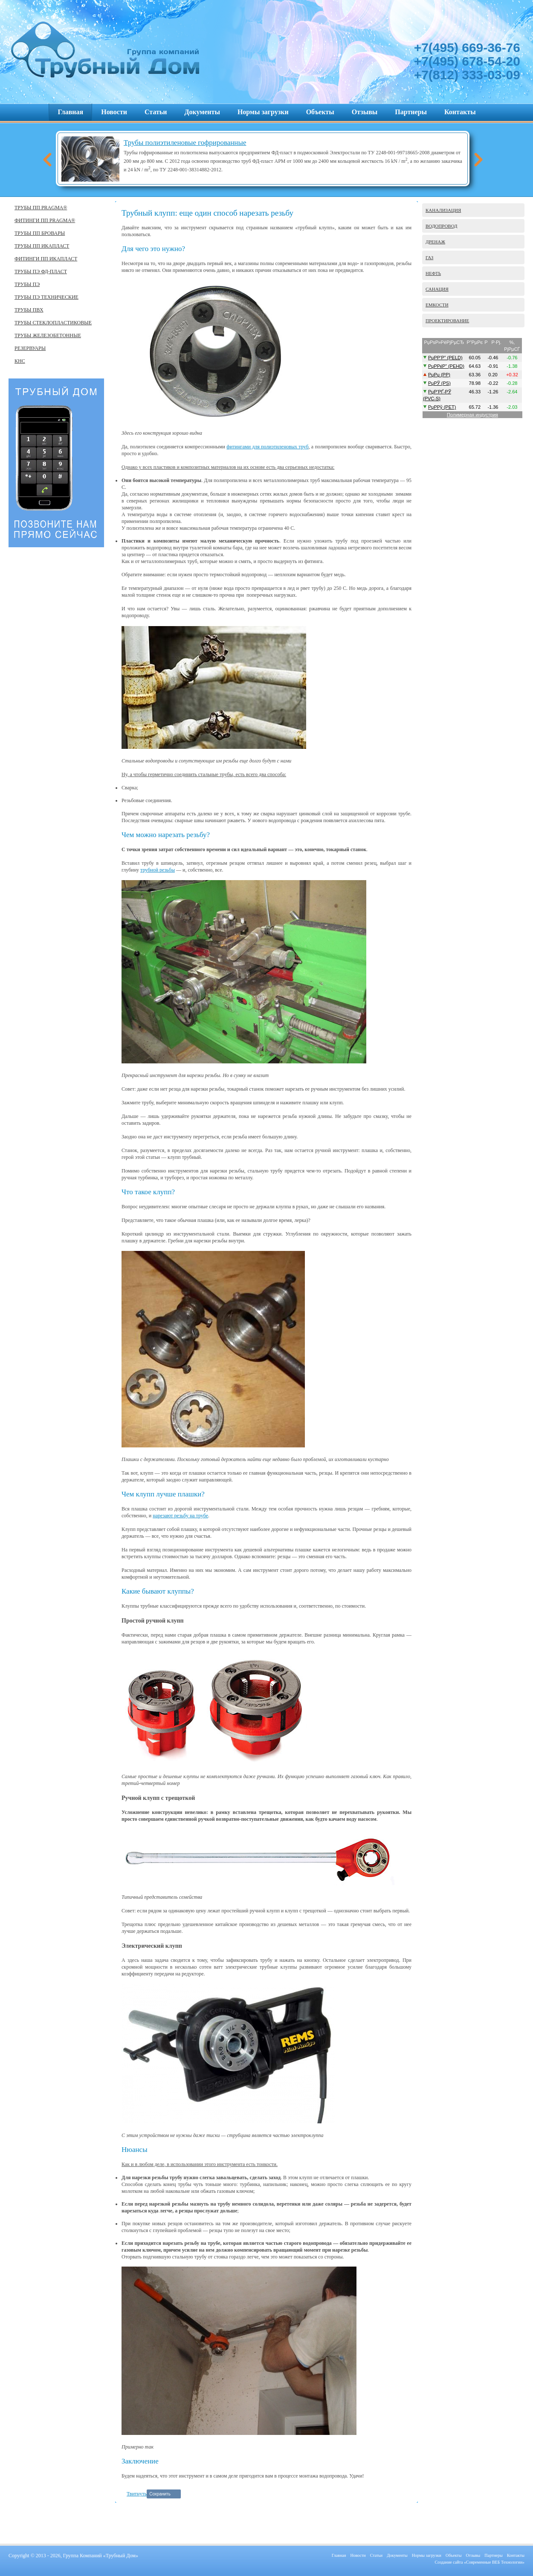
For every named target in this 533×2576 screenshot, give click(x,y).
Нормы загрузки (263, 112)
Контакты (460, 112)
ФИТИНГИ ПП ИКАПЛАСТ (45, 259)
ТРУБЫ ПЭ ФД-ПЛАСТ (40, 271)
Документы (202, 112)
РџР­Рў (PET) (442, 407)
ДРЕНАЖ (435, 241)
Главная (70, 112)
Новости (114, 112)
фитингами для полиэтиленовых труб (267, 447)
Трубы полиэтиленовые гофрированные (185, 143)
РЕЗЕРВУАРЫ (30, 348)
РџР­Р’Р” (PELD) (445, 357)
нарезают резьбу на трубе (180, 1516)
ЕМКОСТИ (437, 304)
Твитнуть (137, 2494)
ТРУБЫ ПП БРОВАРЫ (39, 233)
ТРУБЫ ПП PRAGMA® (40, 208)
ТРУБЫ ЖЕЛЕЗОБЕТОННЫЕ (47, 335)
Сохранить (160, 2494)
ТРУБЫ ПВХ (28, 310)
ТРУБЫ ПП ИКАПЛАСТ (41, 246)
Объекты (320, 112)
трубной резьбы (157, 870)
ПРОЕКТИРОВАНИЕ (447, 320)
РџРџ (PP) (439, 374)
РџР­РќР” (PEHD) (446, 366)
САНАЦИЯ (437, 289)
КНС (19, 361)
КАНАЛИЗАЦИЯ (443, 210)
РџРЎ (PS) (439, 383)
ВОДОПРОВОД (442, 225)
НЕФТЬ (433, 273)
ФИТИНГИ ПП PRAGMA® (44, 220)
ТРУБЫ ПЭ (27, 284)
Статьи (156, 112)
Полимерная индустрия (472, 414)
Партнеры (411, 112)
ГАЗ (429, 257)
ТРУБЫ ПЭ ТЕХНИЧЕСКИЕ (46, 297)
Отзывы (365, 112)
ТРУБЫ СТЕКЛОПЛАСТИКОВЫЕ (53, 323)
